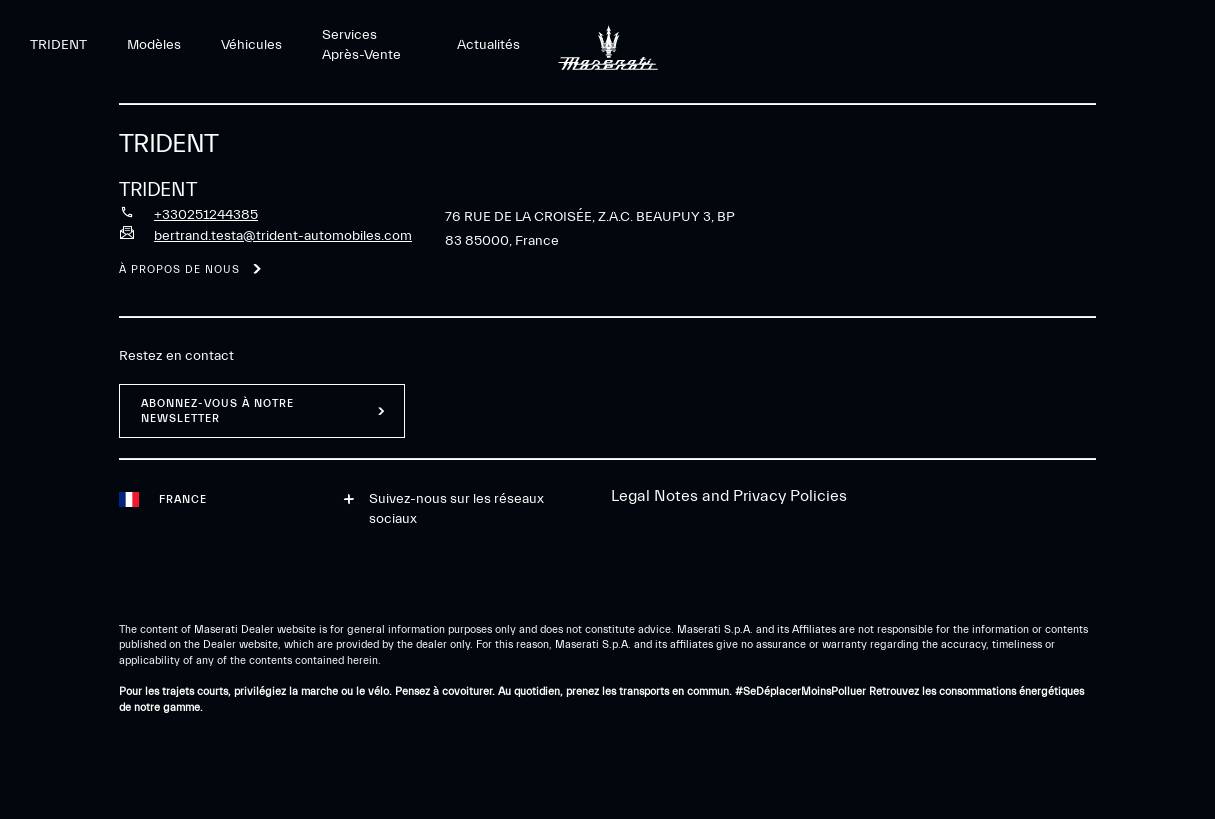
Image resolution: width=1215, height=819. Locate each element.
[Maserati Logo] (608, 45)
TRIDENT (58, 45)
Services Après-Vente (361, 45)
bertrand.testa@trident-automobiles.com (283, 236)
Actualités (488, 45)
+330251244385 (206, 215)
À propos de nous (179, 269)
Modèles (154, 45)
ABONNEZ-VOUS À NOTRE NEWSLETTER (217, 411)
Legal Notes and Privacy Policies (729, 496)
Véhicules (251, 45)
